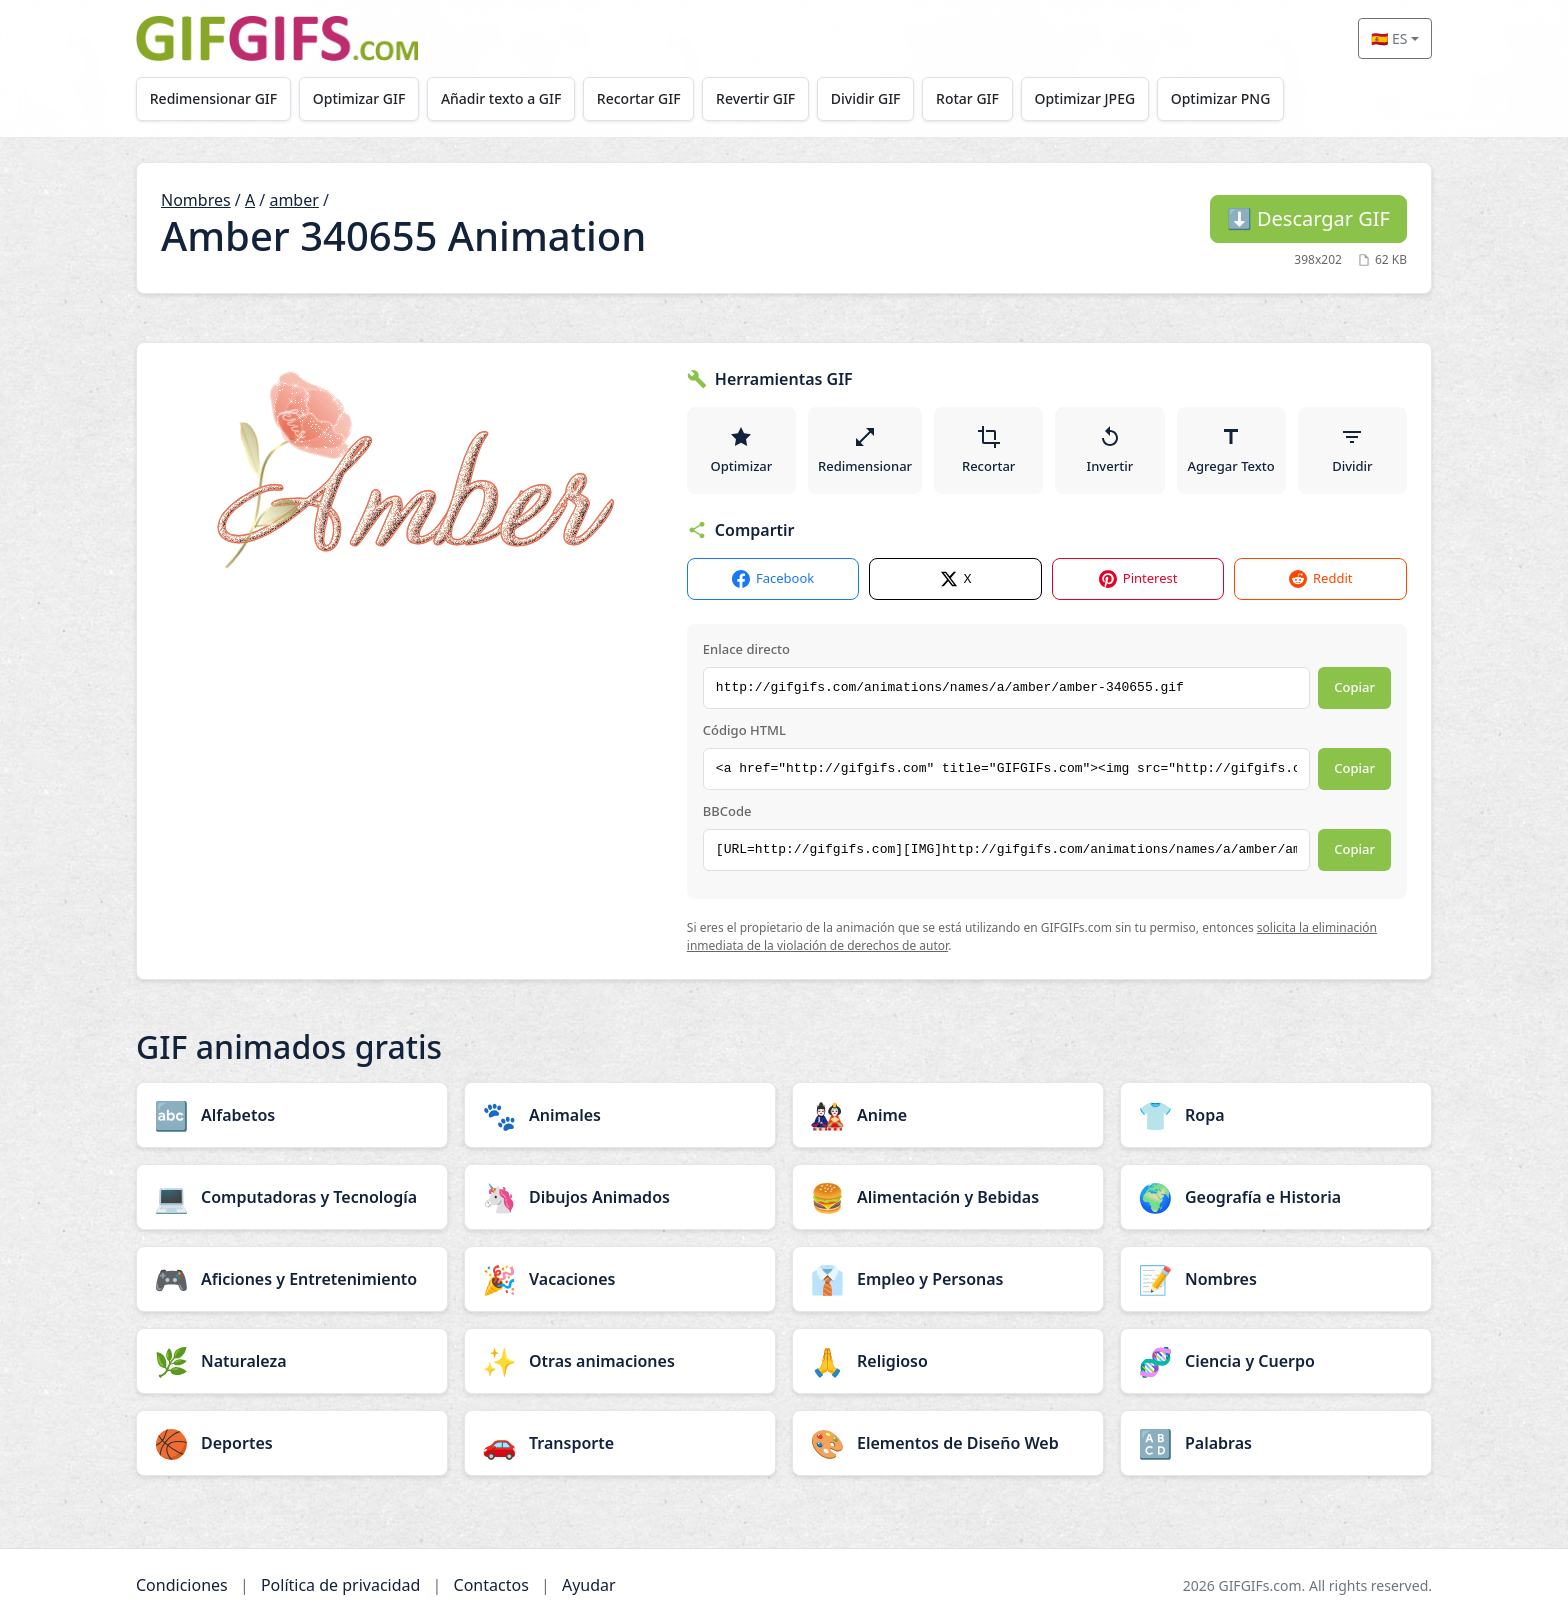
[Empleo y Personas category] (948, 1279)
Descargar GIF (1308, 218)
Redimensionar (865, 450)
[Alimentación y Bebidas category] (948, 1197)
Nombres (196, 200)
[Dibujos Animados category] (620, 1197)
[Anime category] (948, 1115)
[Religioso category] (948, 1361)
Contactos (491, 1585)
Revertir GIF (755, 98)
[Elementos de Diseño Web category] (948, 1443)
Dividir (1352, 450)
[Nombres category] (1276, 1279)
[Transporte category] (620, 1443)
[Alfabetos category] (292, 1115)
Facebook (773, 579)
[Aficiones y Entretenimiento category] (292, 1279)
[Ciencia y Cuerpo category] (1276, 1361)
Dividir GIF (866, 98)
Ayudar (589, 1585)
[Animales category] (620, 1115)
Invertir (1110, 450)
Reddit (1320, 579)
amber (293, 200)
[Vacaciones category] (620, 1279)
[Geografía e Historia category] (1276, 1197)
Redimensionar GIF (213, 98)
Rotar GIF (967, 98)
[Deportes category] (292, 1443)
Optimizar (742, 450)
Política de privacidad (341, 1585)
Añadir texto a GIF (501, 98)
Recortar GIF (639, 98)
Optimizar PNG (1221, 98)
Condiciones (182, 1585)
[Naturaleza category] (292, 1361)
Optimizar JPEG (1085, 98)
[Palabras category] (1276, 1443)
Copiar (1354, 688)
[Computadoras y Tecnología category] (292, 1197)
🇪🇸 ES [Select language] (1389, 38)
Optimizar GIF (359, 98)
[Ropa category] (1276, 1115)
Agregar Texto (1231, 450)
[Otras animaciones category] (620, 1361)
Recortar (988, 450)
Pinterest (1138, 579)
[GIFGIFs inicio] (277, 38)
